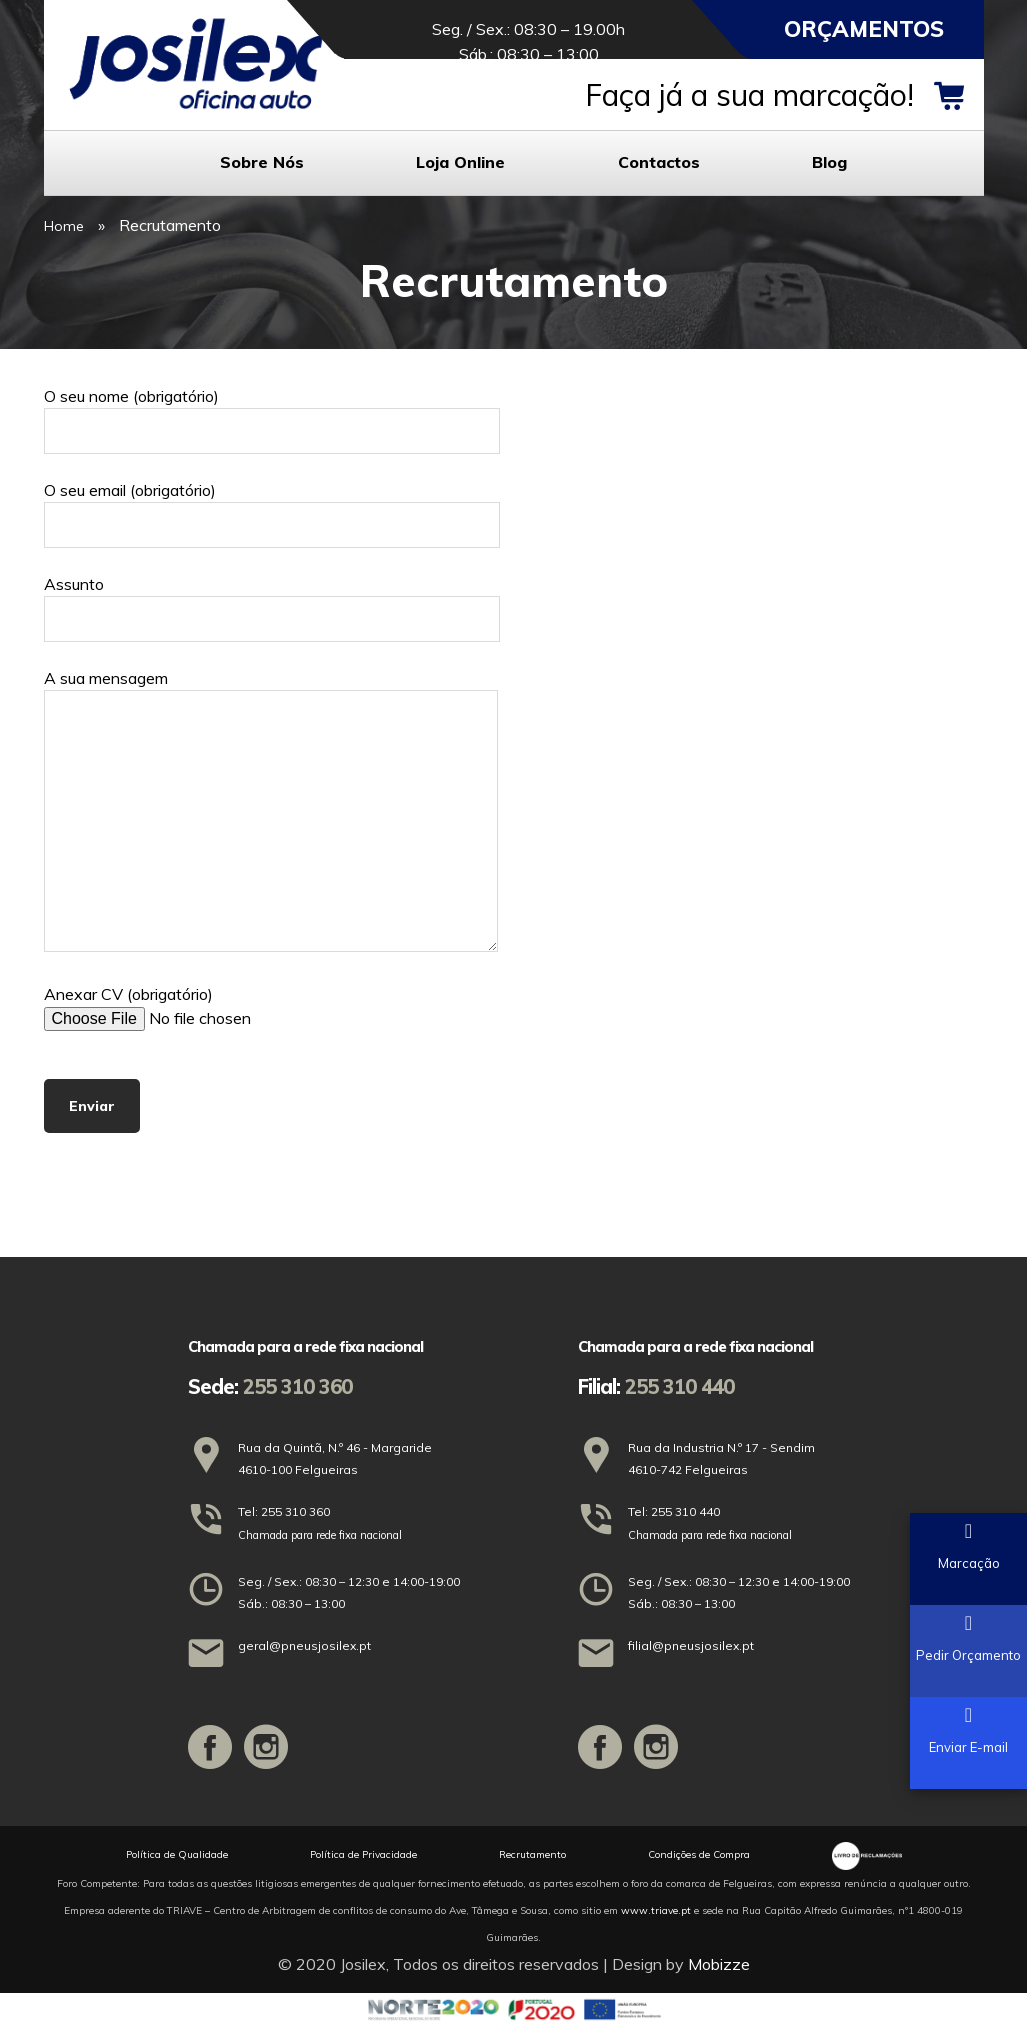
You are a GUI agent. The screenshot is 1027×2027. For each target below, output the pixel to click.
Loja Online (460, 162)
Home (64, 226)
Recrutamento (532, 1854)
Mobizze (719, 1964)
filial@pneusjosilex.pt (691, 1645)
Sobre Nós (262, 162)
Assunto (272, 601)
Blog (829, 162)
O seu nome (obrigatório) (272, 413)
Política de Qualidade (177, 1854)
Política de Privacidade (363, 1854)
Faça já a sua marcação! (749, 95)
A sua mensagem (271, 812)
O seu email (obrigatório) (272, 507)
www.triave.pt (656, 1910)
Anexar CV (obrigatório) (214, 1007)
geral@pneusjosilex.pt (304, 1645)
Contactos (659, 162)
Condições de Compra (699, 1854)
